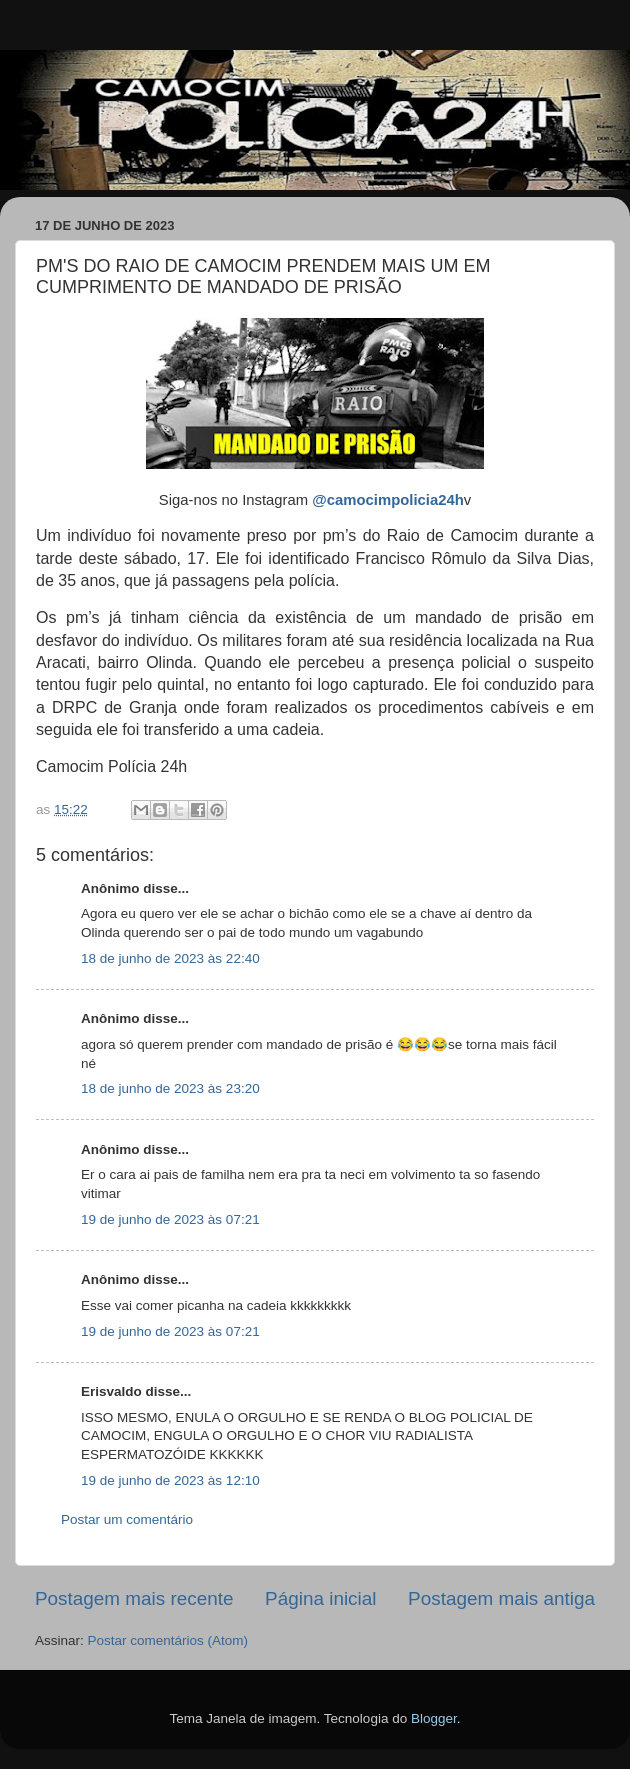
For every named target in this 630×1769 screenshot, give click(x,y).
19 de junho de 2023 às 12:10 (170, 1480)
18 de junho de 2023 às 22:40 (170, 958)
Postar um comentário (127, 1519)
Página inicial (320, 1598)
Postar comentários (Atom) (168, 1640)
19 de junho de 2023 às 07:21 (170, 1219)
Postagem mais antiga (501, 1598)
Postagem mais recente (134, 1598)
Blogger (434, 1718)
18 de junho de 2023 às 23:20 (170, 1088)
